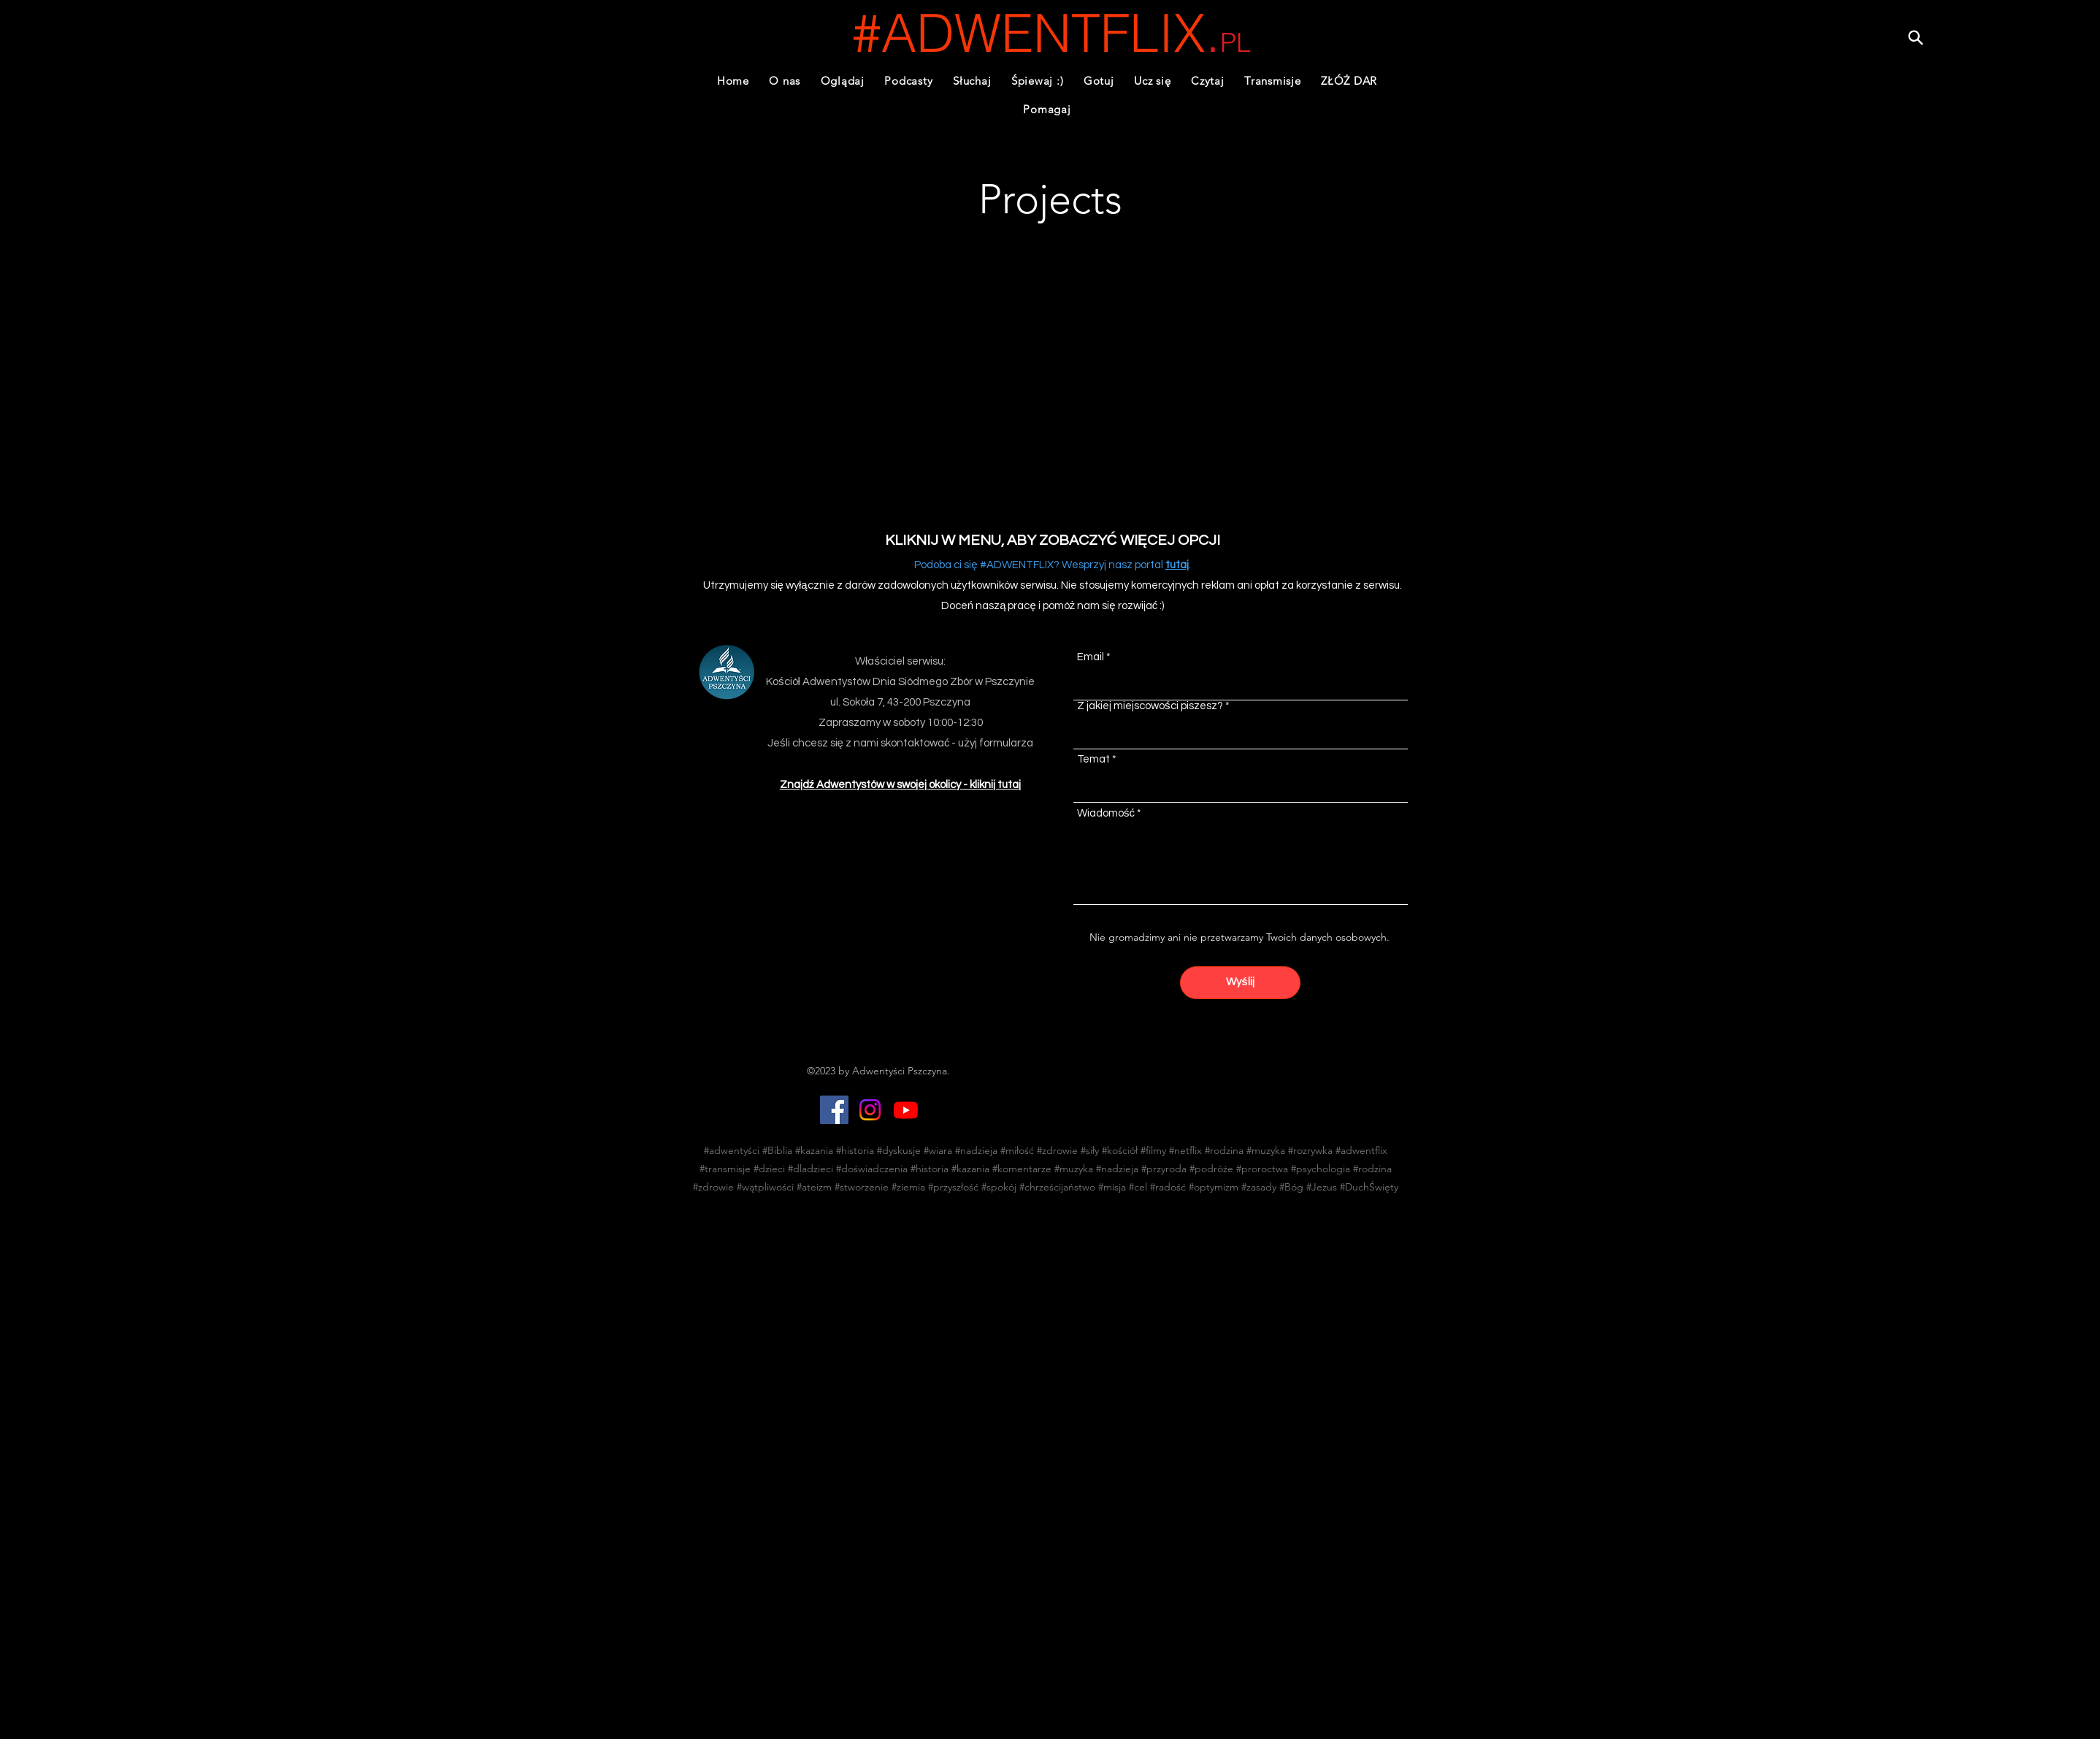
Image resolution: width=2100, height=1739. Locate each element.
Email (1090, 656)
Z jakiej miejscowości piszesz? (1150, 705)
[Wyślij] (1240, 982)
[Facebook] (834, 1110)
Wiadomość (1106, 813)
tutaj (1177, 564)
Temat (1093, 759)
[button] (909, 80)
